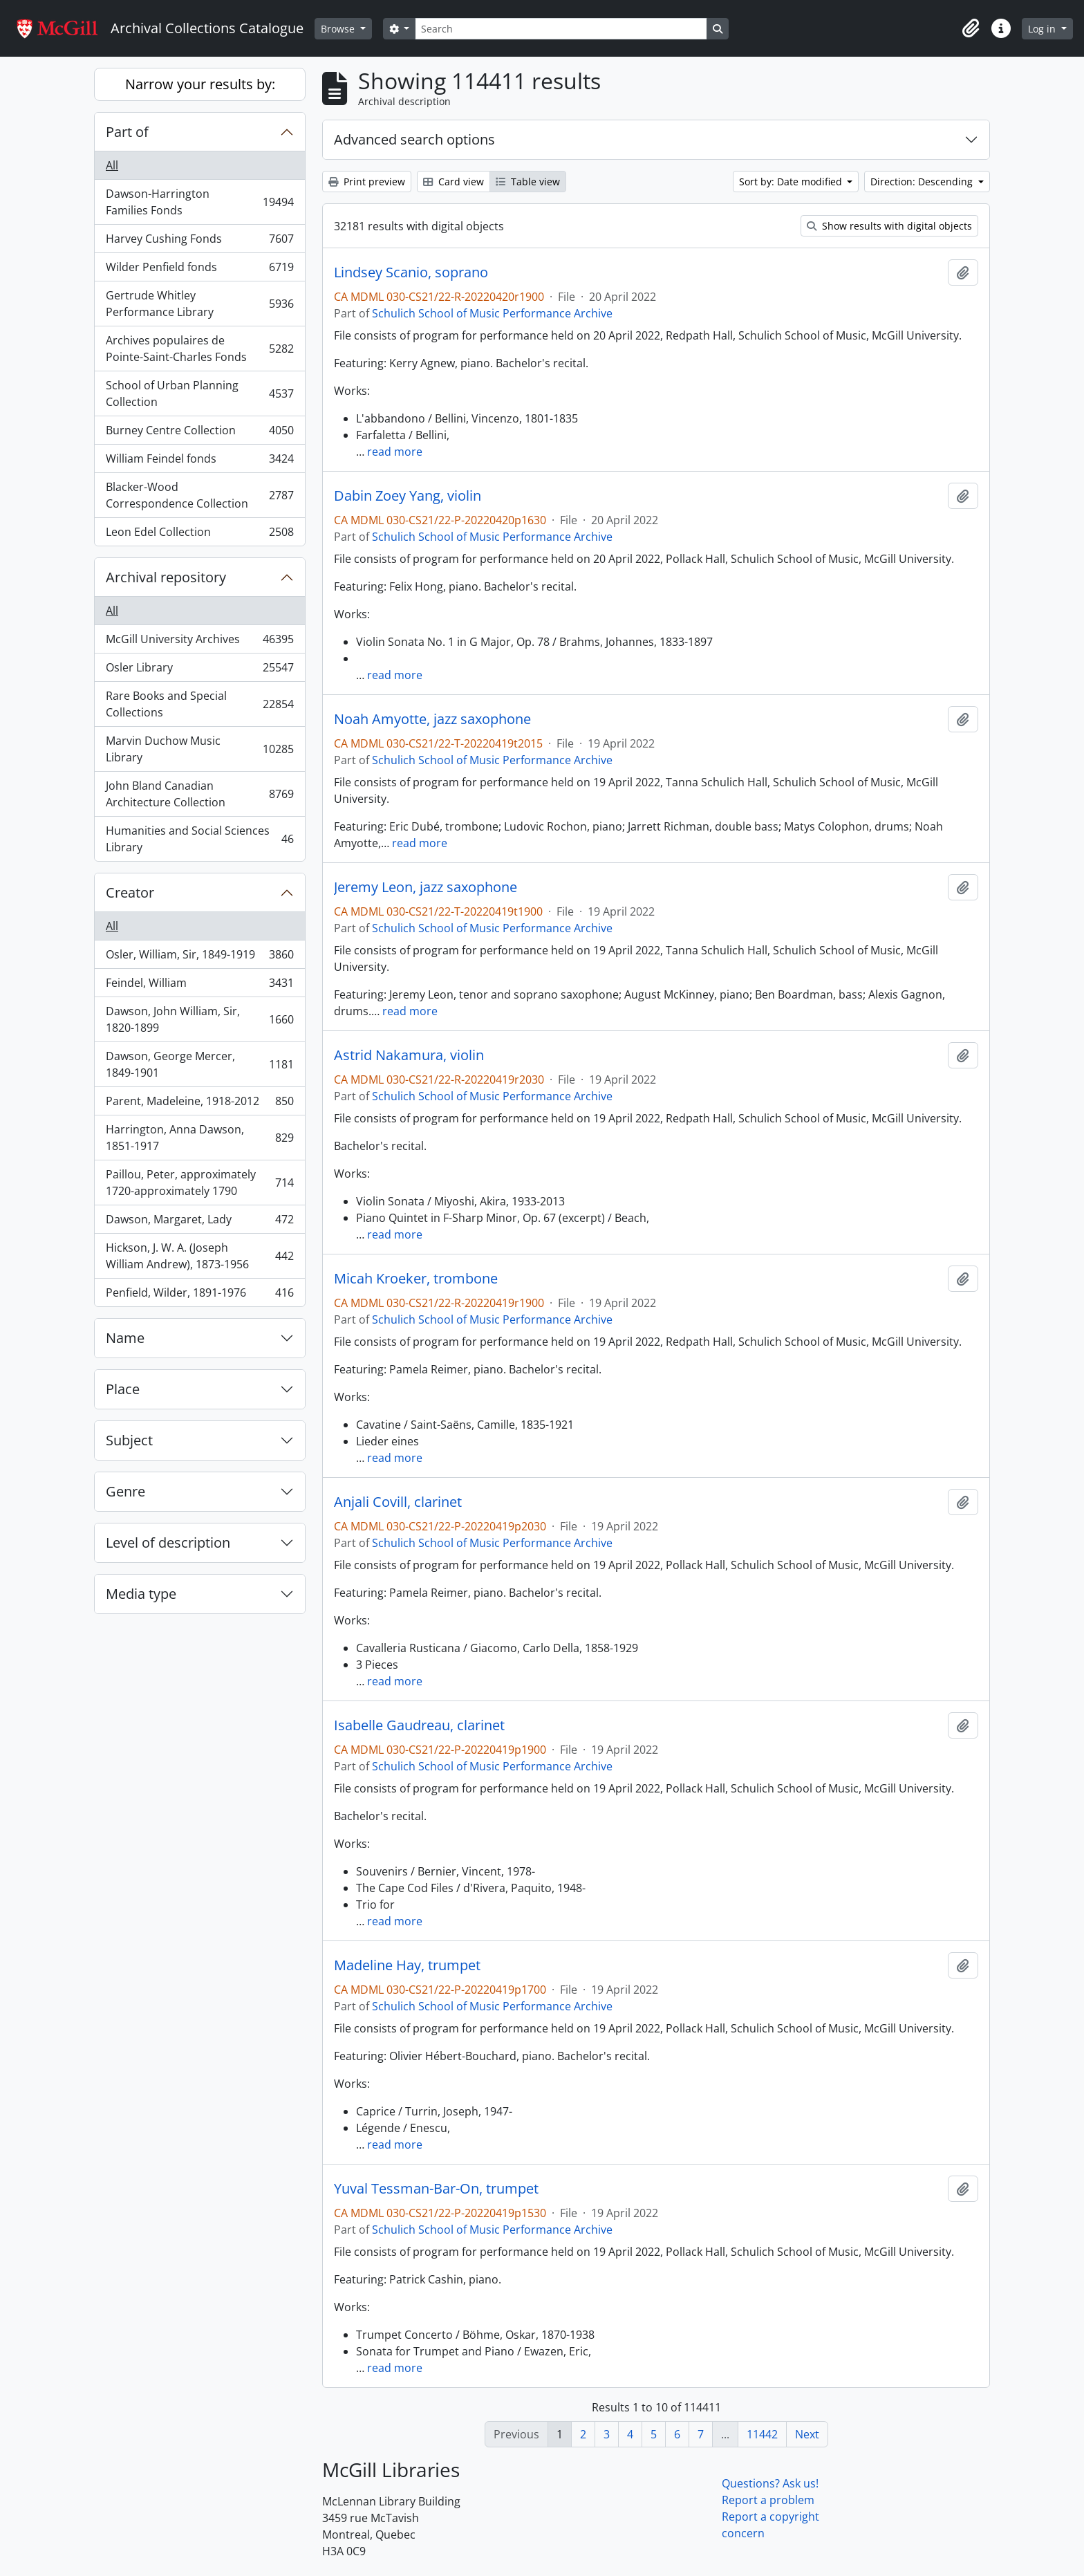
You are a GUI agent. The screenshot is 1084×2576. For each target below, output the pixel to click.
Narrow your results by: (200, 84)
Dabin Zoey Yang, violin (407, 496)
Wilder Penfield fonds (199, 270)
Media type (141, 1593)
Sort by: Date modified (792, 181)
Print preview (366, 181)
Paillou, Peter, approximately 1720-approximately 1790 (199, 1182)
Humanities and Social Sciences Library (199, 839)
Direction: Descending (922, 181)
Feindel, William (199, 985)
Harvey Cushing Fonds (199, 241)
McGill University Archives (199, 642)
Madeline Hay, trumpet (407, 1965)
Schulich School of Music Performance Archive (492, 313)
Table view (528, 181)
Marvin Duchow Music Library (199, 749)
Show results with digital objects (889, 225)
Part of (127, 131)
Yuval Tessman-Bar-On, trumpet (436, 2188)
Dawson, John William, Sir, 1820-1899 (199, 1019)
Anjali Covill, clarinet (398, 1502)
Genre (125, 1491)
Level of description (168, 1542)
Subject (129, 1440)
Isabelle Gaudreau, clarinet (419, 1725)
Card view (453, 181)
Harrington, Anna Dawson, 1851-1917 (199, 1137)
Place (123, 1389)
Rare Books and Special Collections (199, 704)
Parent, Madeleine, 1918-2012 (199, 1104)
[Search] (561, 28)
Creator (130, 892)
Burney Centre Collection (199, 433)
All (112, 165)
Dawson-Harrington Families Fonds (199, 202)
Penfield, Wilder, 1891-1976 (199, 1295)
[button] (970, 28)
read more (394, 451)
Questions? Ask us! (770, 2483)
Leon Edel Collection (199, 534)
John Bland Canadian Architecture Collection (199, 794)
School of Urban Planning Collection (199, 393)
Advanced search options (414, 139)
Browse (339, 28)
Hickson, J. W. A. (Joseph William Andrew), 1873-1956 (199, 1256)
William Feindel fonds (199, 461)
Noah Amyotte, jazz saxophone (432, 719)
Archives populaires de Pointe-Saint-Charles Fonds (199, 348)
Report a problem (768, 2500)
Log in (1043, 28)
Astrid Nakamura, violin (409, 1055)
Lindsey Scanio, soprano (411, 272)
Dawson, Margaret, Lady (199, 1222)
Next (807, 2434)
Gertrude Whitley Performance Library (199, 303)
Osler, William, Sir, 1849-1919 (199, 957)
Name (125, 1337)
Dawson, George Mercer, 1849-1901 (199, 1064)
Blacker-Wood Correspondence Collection (199, 495)
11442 (762, 2434)
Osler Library (199, 670)
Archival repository (166, 577)
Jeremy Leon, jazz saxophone (425, 887)
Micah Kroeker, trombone (416, 1278)
